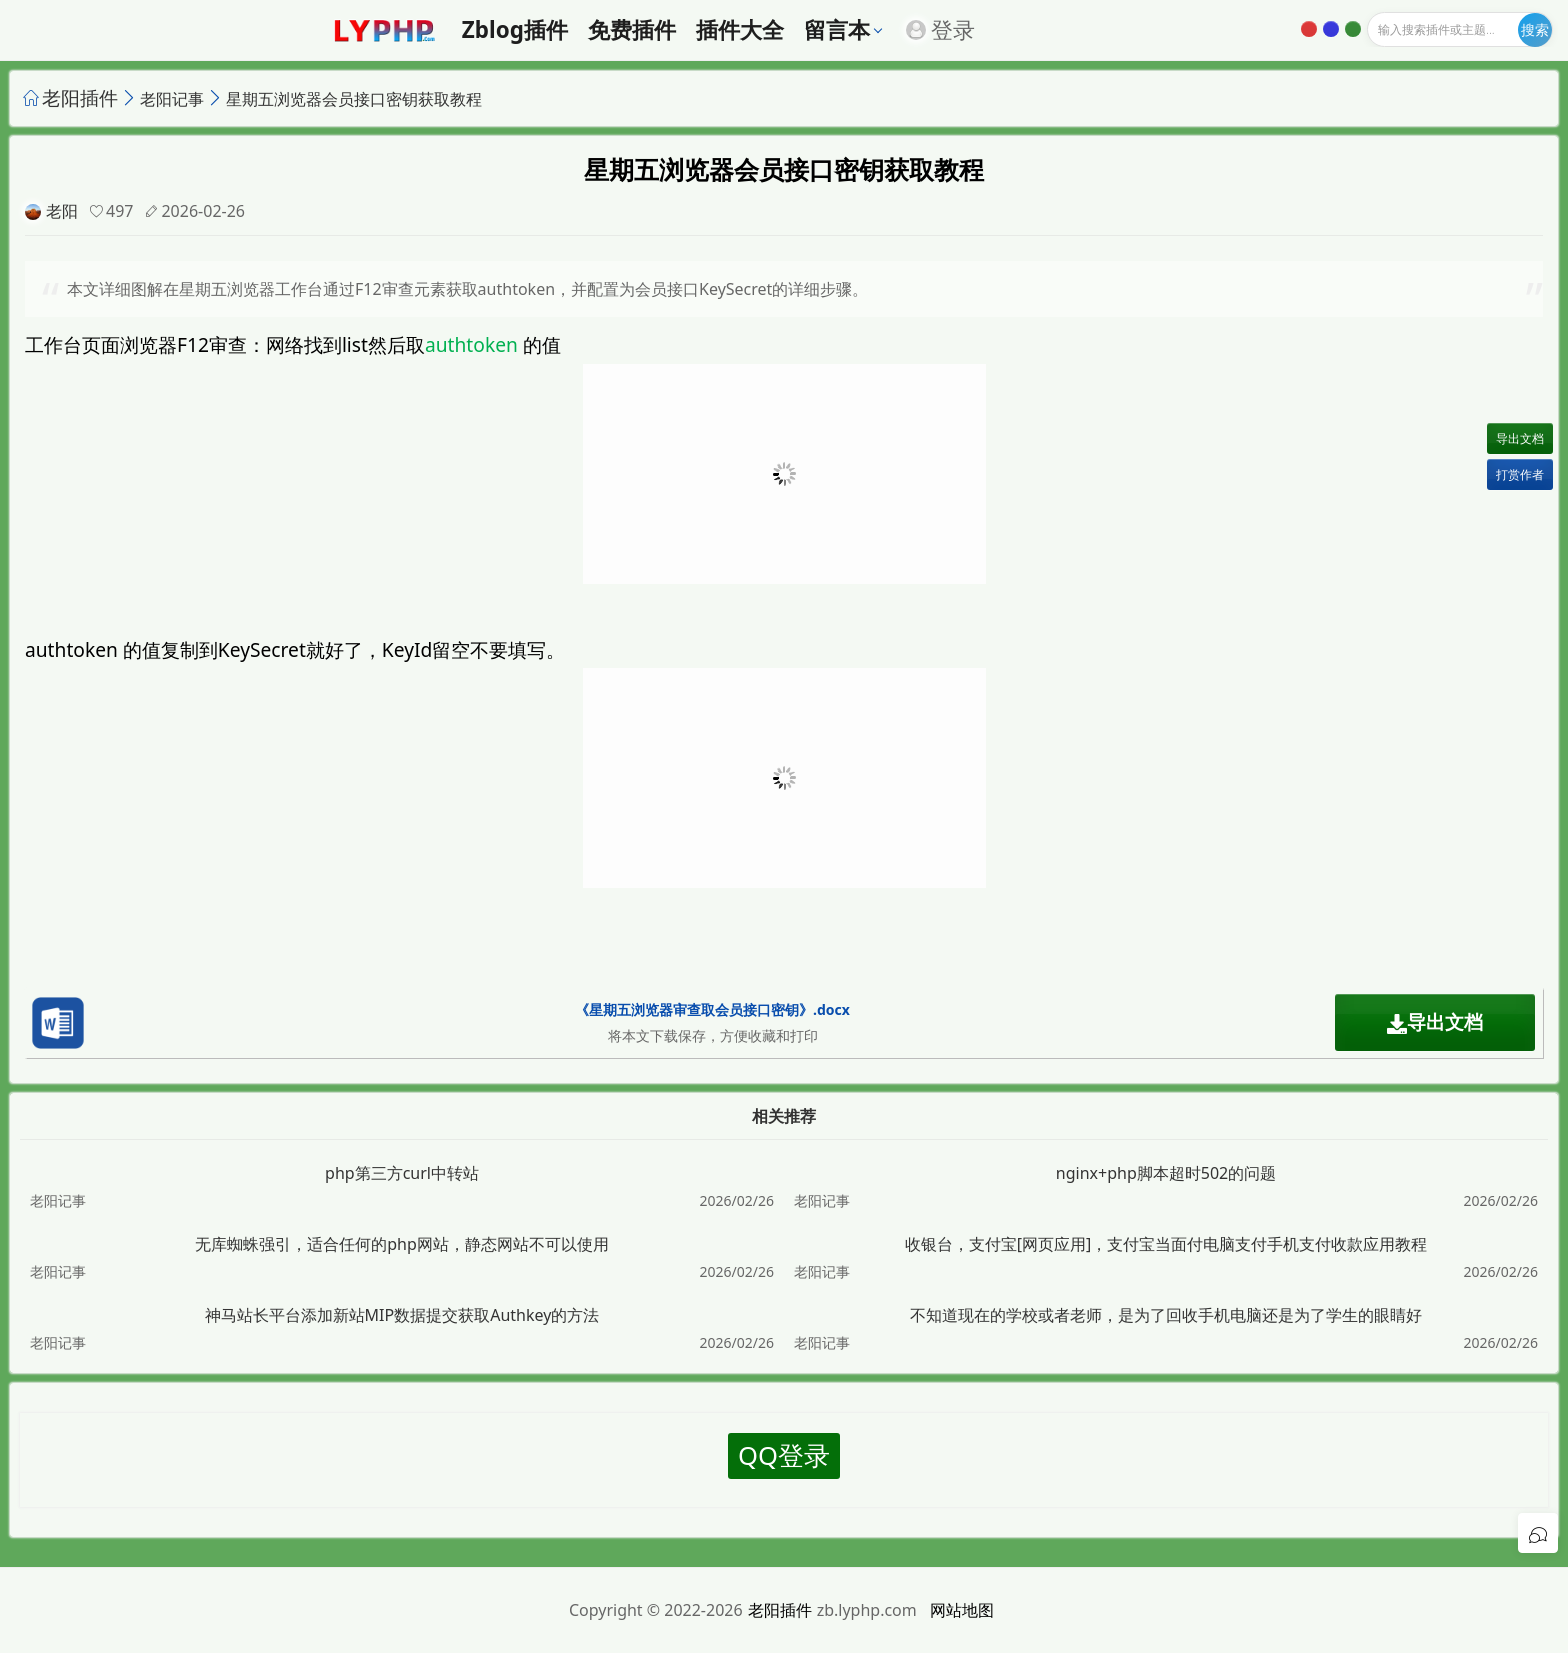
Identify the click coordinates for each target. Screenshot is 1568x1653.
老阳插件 (80, 97)
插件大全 (740, 30)
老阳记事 (172, 99)
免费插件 (632, 30)
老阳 (62, 211)
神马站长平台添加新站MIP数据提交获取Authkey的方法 (402, 1315)
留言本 (837, 30)
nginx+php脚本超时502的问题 (1166, 1173)
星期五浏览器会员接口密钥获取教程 (354, 99)
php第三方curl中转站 (402, 1173)
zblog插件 (515, 30)
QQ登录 (784, 1455)
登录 (940, 30)
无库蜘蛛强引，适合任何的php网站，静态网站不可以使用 (402, 1244)
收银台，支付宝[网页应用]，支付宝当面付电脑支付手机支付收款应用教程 (1166, 1244)
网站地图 (962, 1610)
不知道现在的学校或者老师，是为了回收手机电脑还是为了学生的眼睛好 (1166, 1315)
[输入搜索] (1460, 29)
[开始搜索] (1535, 30)
